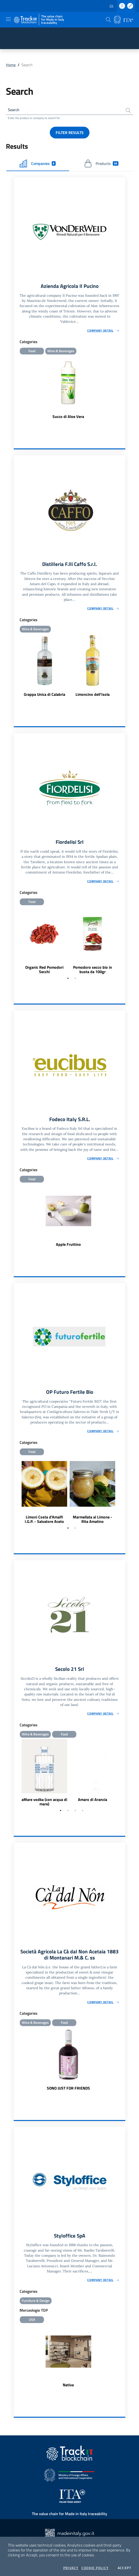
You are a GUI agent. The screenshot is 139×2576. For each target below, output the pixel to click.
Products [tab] (101, 163)
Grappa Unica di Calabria (44, 694)
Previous (15, 940)
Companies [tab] (38, 163)
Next (123, 940)
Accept (124, 2568)
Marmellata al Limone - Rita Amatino (92, 1519)
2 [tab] (75, 978)
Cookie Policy (95, 2568)
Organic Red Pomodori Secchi (44, 969)
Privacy (71, 2568)
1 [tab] (67, 978)
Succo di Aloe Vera (68, 416)
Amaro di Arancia (92, 1799)
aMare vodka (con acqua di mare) (44, 1802)
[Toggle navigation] (8, 19)
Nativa (68, 2385)
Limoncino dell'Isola (93, 694)
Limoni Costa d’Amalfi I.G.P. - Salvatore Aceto (44, 1519)
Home (11, 65)
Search (13, 110)
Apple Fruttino (68, 1244)
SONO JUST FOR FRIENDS (68, 2088)
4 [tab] (82, 1810)
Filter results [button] (70, 132)
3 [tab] (75, 1810)
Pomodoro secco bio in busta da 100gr (92, 969)
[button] (108, 20)
